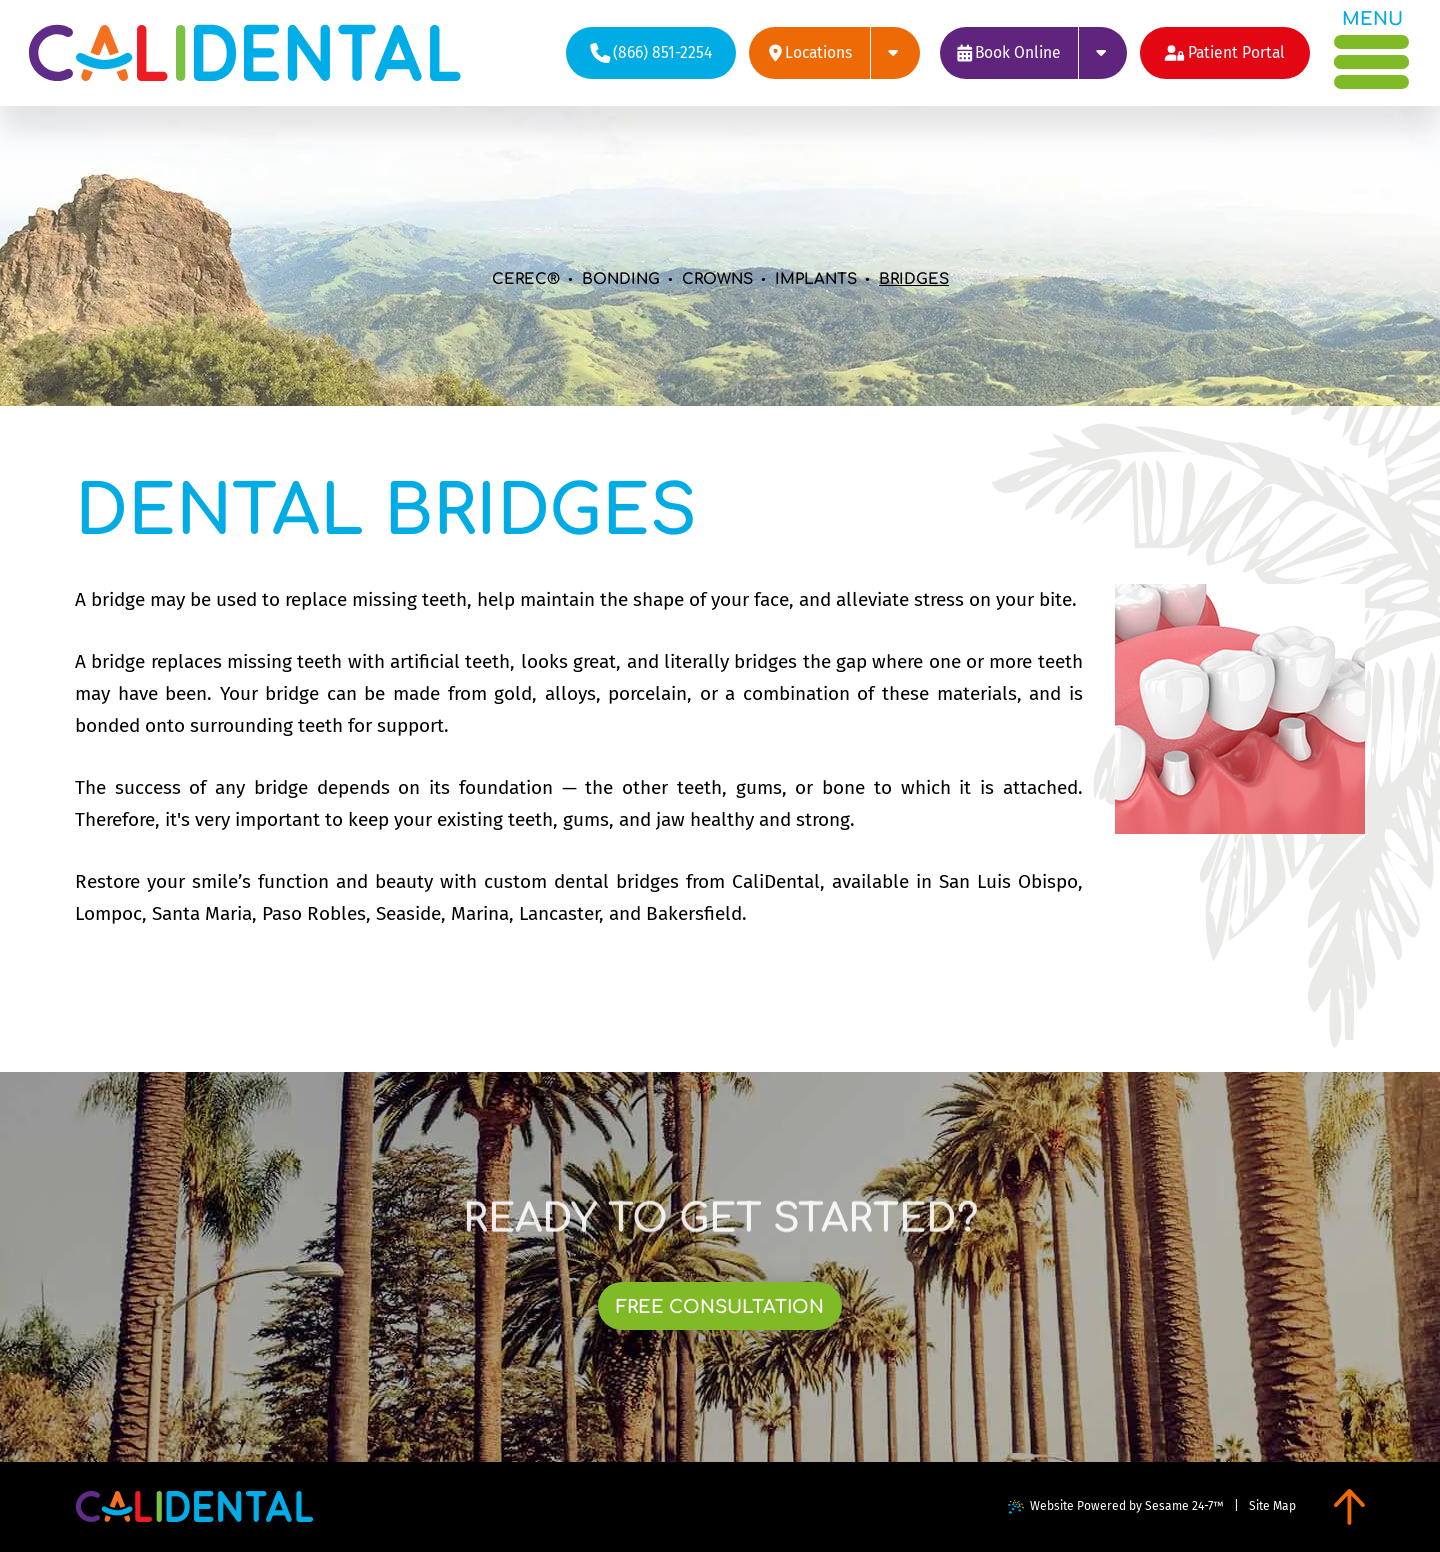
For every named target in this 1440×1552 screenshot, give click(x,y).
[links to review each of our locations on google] (834, 53)
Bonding (621, 279)
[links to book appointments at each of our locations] (1033, 53)
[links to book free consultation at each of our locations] (720, 1306)
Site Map (1272, 1506)
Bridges (914, 279)
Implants (816, 279)
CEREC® (526, 279)
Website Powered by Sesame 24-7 (1116, 1506)
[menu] (1372, 50)
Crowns (717, 279)
